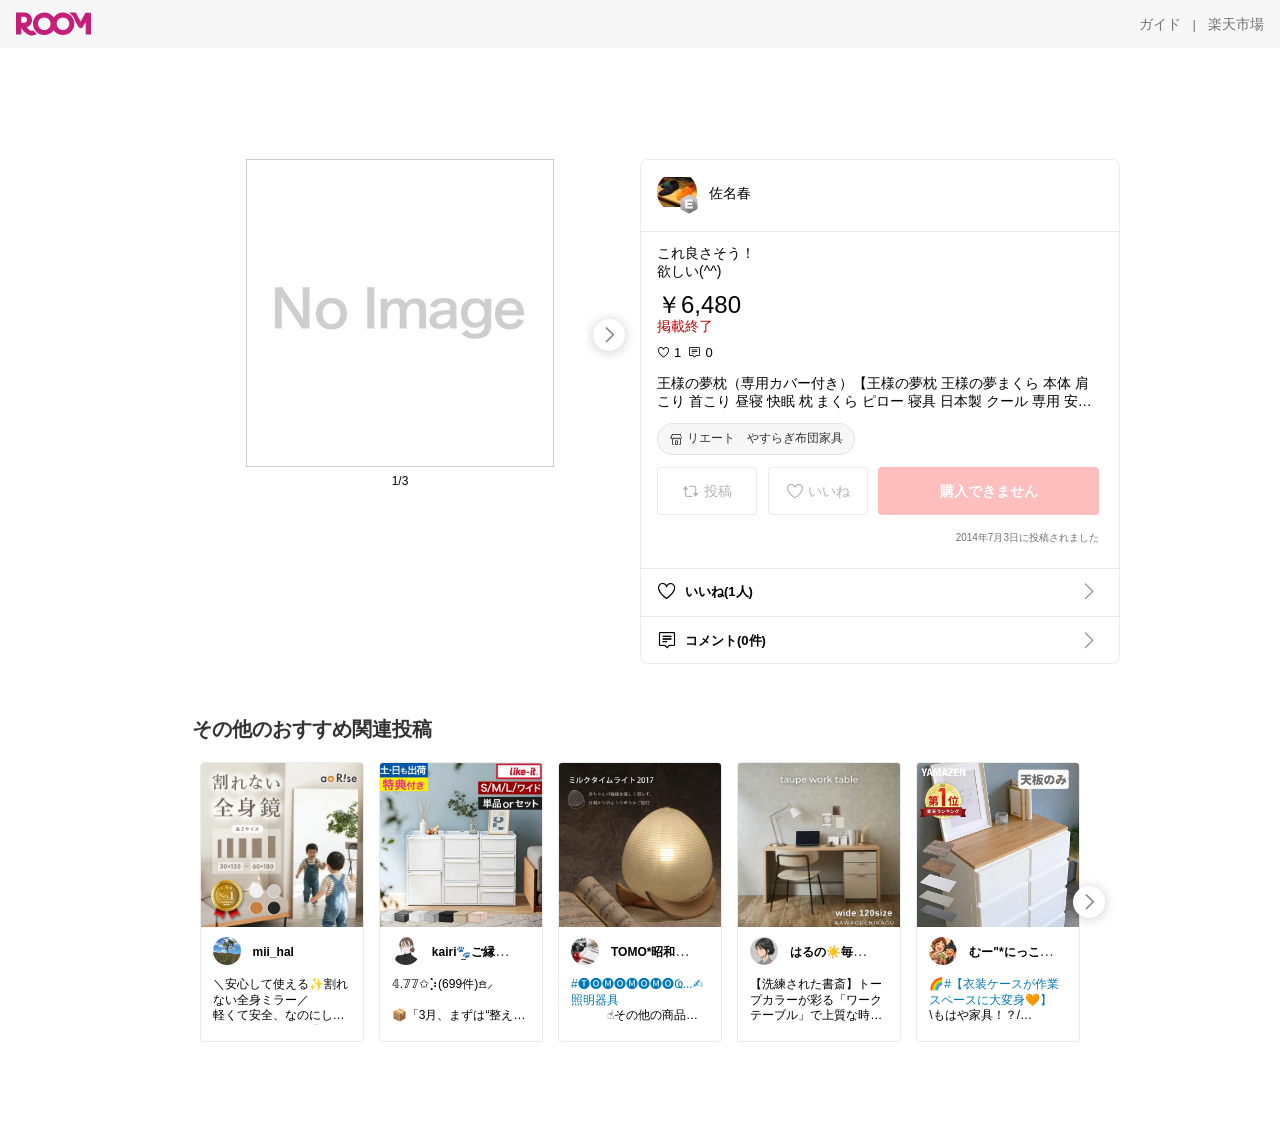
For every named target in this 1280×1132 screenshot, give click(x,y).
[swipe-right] (609, 335)
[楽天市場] (1236, 24)
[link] (282, 844)
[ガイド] (1160, 24)
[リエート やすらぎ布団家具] (756, 439)
